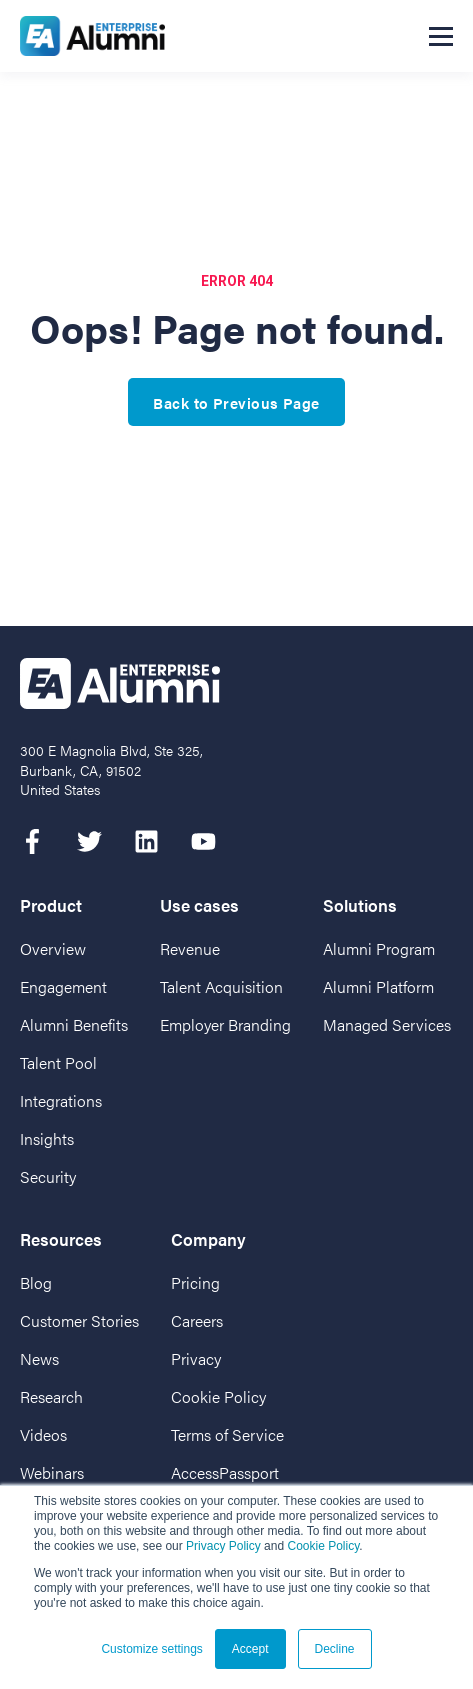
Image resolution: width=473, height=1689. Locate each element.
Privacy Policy (223, 1546)
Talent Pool (58, 1062)
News (39, 1358)
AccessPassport (225, 1472)
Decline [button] (335, 1649)
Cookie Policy (323, 1546)
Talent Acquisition (221, 986)
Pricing (195, 1282)
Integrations (61, 1100)
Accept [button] (250, 1649)
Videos (43, 1434)
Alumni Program (379, 948)
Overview (53, 948)
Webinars (52, 1472)
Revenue (190, 948)
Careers (197, 1320)
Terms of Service (227, 1434)
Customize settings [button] (151, 1649)
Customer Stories (79, 1320)
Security (48, 1176)
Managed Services (387, 1024)
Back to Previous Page (236, 402)
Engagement (63, 986)
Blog (36, 1282)
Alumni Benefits (74, 1024)
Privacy (196, 1358)
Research (51, 1396)
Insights (47, 1138)
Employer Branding (225, 1024)
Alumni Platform (378, 986)
